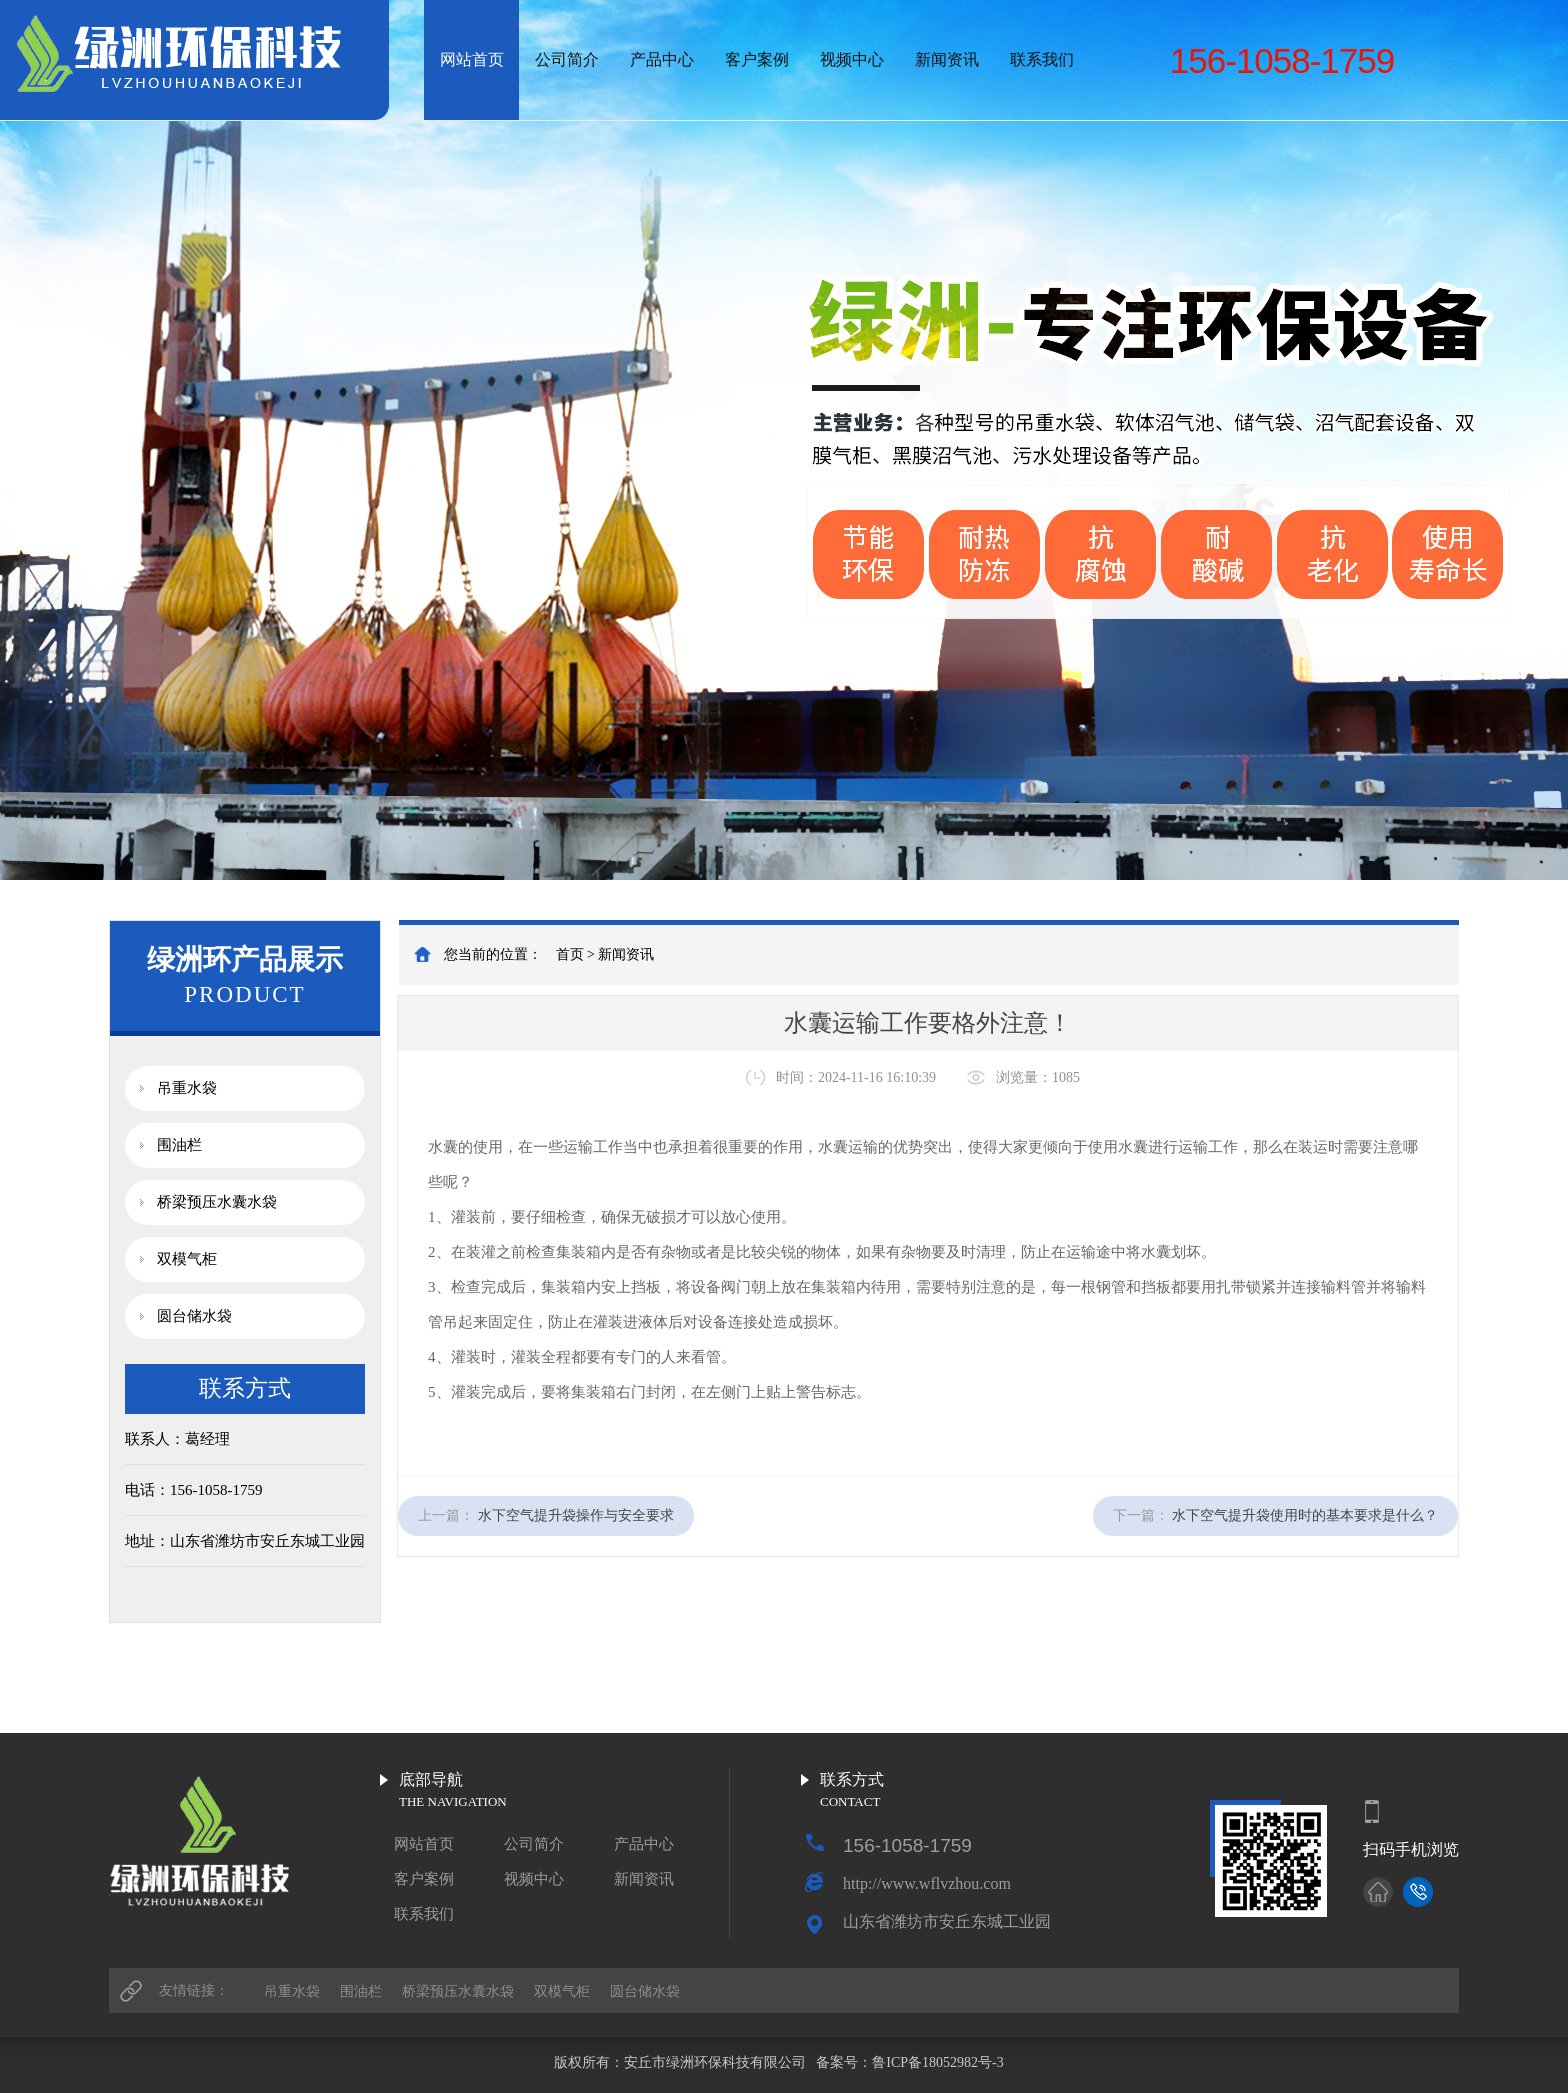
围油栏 (179, 1145)
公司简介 (567, 59)
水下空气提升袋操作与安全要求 (576, 1515)
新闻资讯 (947, 59)
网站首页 (472, 59)
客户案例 (757, 59)
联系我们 (1042, 59)
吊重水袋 (187, 1088)
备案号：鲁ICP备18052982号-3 (911, 2062)
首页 (570, 954)
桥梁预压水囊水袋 (217, 1202)
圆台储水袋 (194, 1316)
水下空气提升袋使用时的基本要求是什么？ (1305, 1515)
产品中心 (662, 59)
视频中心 (852, 59)
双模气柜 (187, 1259)
